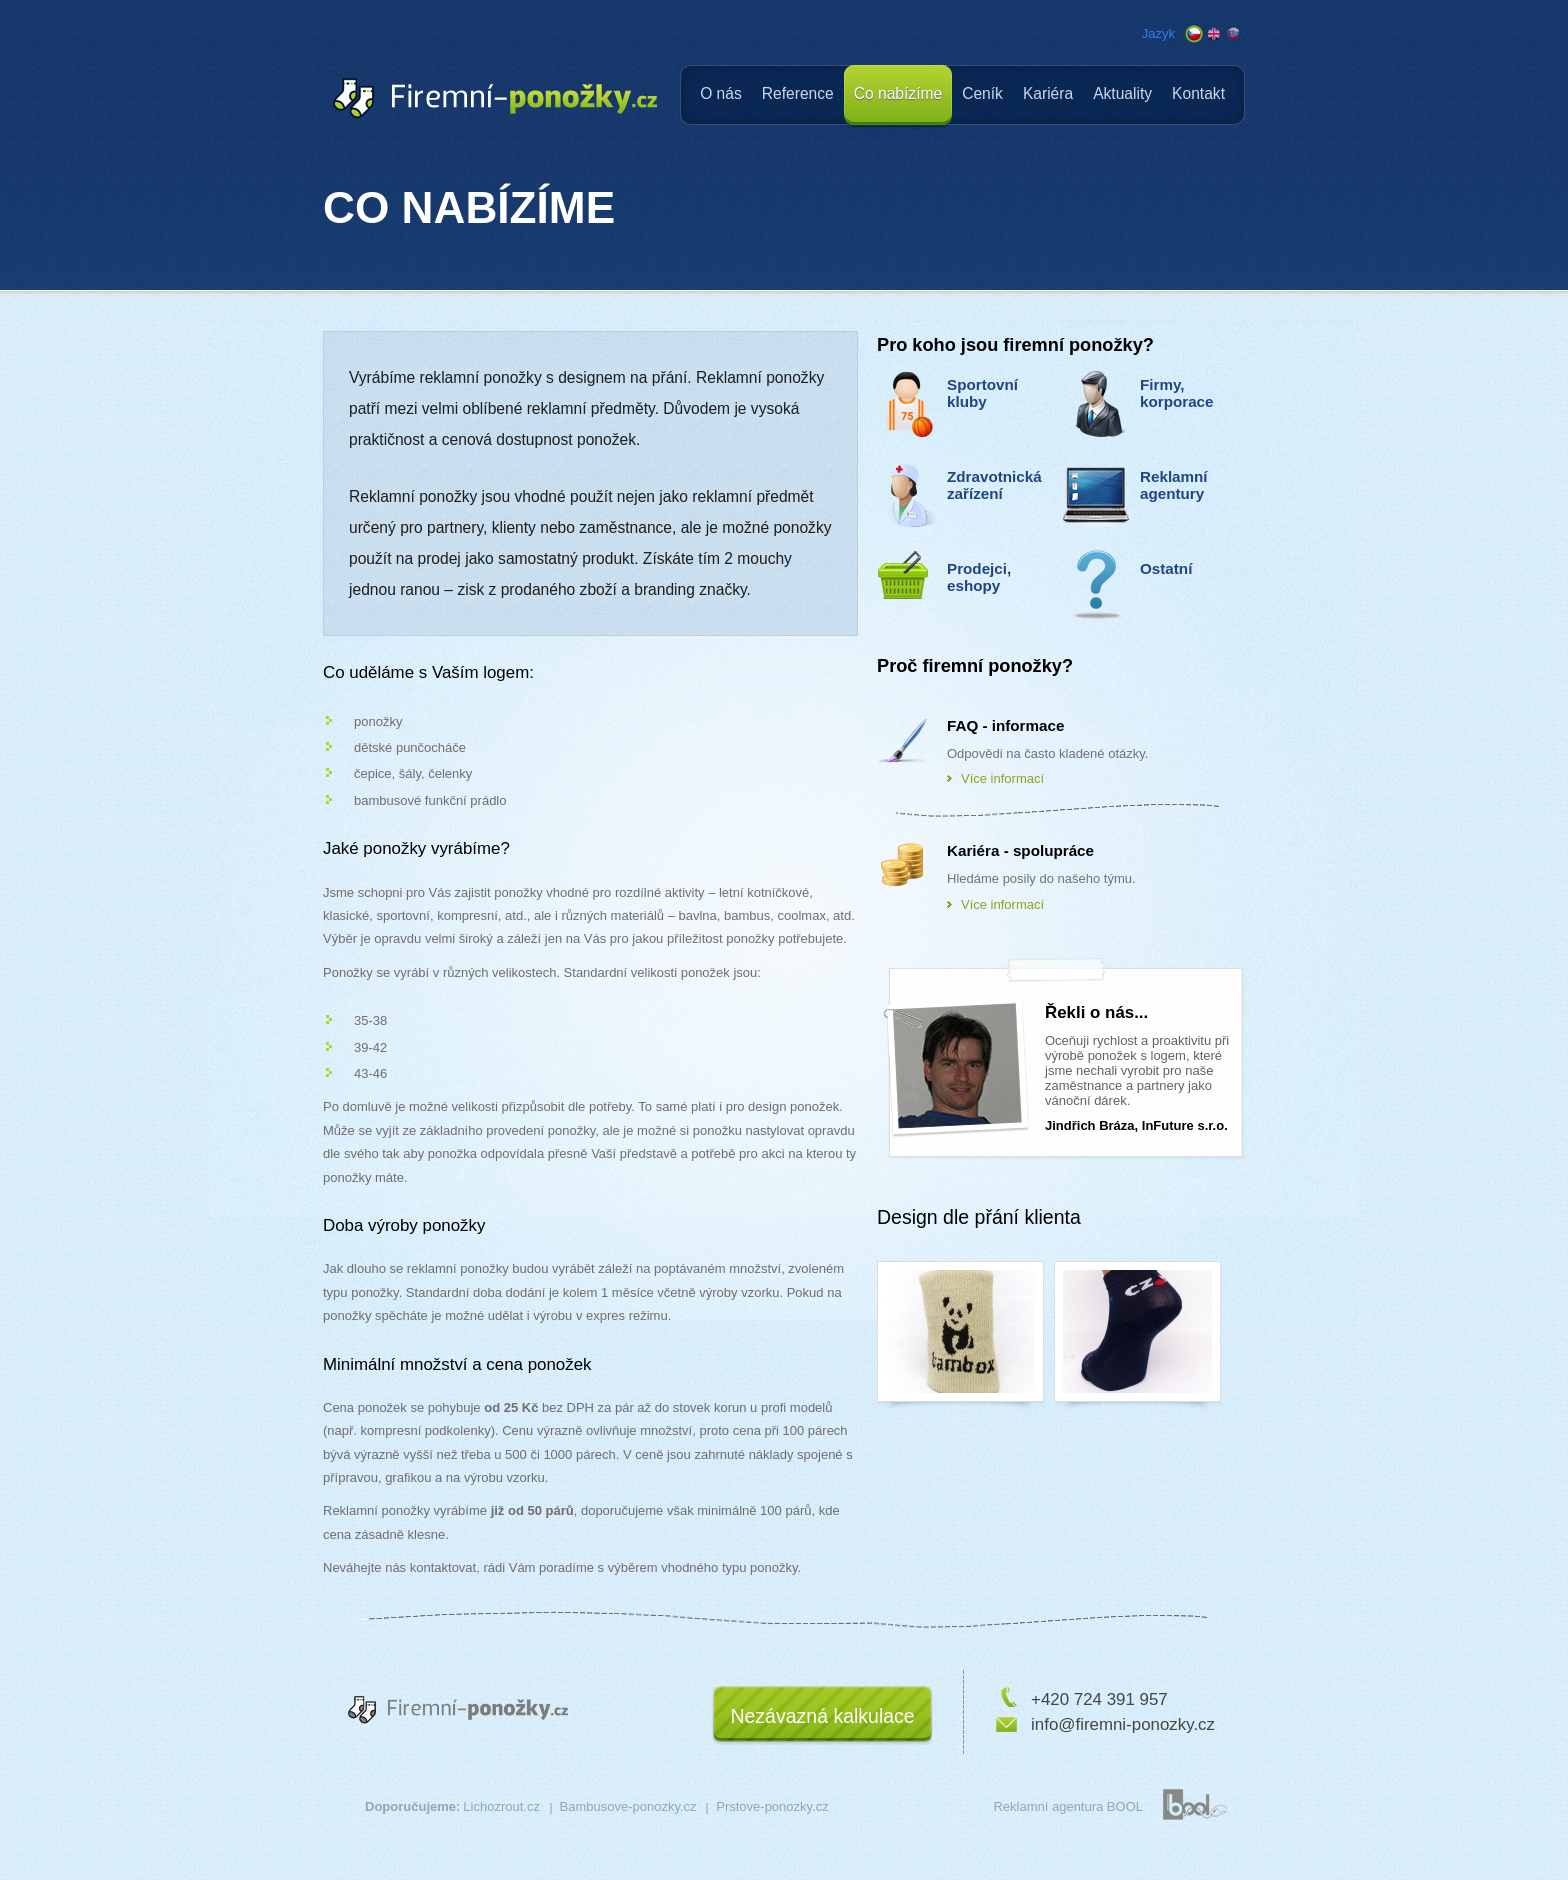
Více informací (1002, 778)
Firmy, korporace (1177, 393)
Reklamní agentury (1174, 485)
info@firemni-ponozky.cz (1123, 1724)
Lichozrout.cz (501, 1806)
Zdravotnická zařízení (994, 485)
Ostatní (1166, 568)
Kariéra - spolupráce (1020, 850)
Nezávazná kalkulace (822, 1716)
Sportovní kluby (982, 393)
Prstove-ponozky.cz (772, 1806)
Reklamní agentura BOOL (1068, 1806)
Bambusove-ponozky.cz (628, 1806)
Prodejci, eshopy (979, 577)
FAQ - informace (1005, 725)
